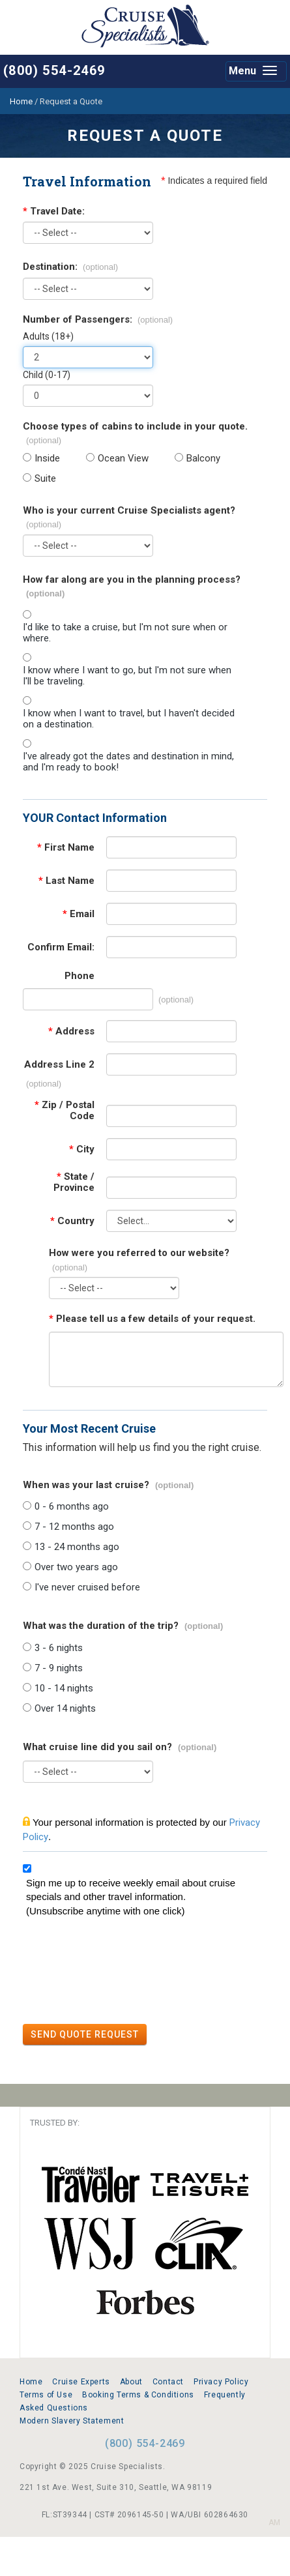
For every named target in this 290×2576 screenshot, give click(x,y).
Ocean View (123, 458)
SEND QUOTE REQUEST (85, 2034)
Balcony (203, 458)
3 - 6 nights (59, 1648)
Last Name (66, 880)
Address (71, 1031)
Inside (47, 458)
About (131, 2381)
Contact (168, 2381)
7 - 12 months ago (74, 1526)
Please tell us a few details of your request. (152, 1319)
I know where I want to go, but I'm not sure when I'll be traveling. (127, 676)
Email (78, 914)
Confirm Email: (60, 947)
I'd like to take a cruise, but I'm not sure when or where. (125, 633)
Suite (45, 478)
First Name (65, 847)
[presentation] (122, 1972)
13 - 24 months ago (77, 1547)
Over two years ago (76, 1567)
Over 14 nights (65, 1708)
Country (72, 1221)
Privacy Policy (221, 2381)
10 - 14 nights (64, 1688)
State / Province (73, 1182)
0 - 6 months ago (72, 1506)
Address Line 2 (59, 1064)
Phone (79, 976)
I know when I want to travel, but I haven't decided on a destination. (129, 719)
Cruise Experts (80, 2381)
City (81, 1149)
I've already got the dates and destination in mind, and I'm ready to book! (128, 762)
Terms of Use (46, 2394)
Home (31, 2381)
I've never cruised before (87, 1587)
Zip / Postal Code (64, 1111)
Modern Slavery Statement (72, 2420)
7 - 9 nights (59, 1668)
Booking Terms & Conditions (138, 2394)
